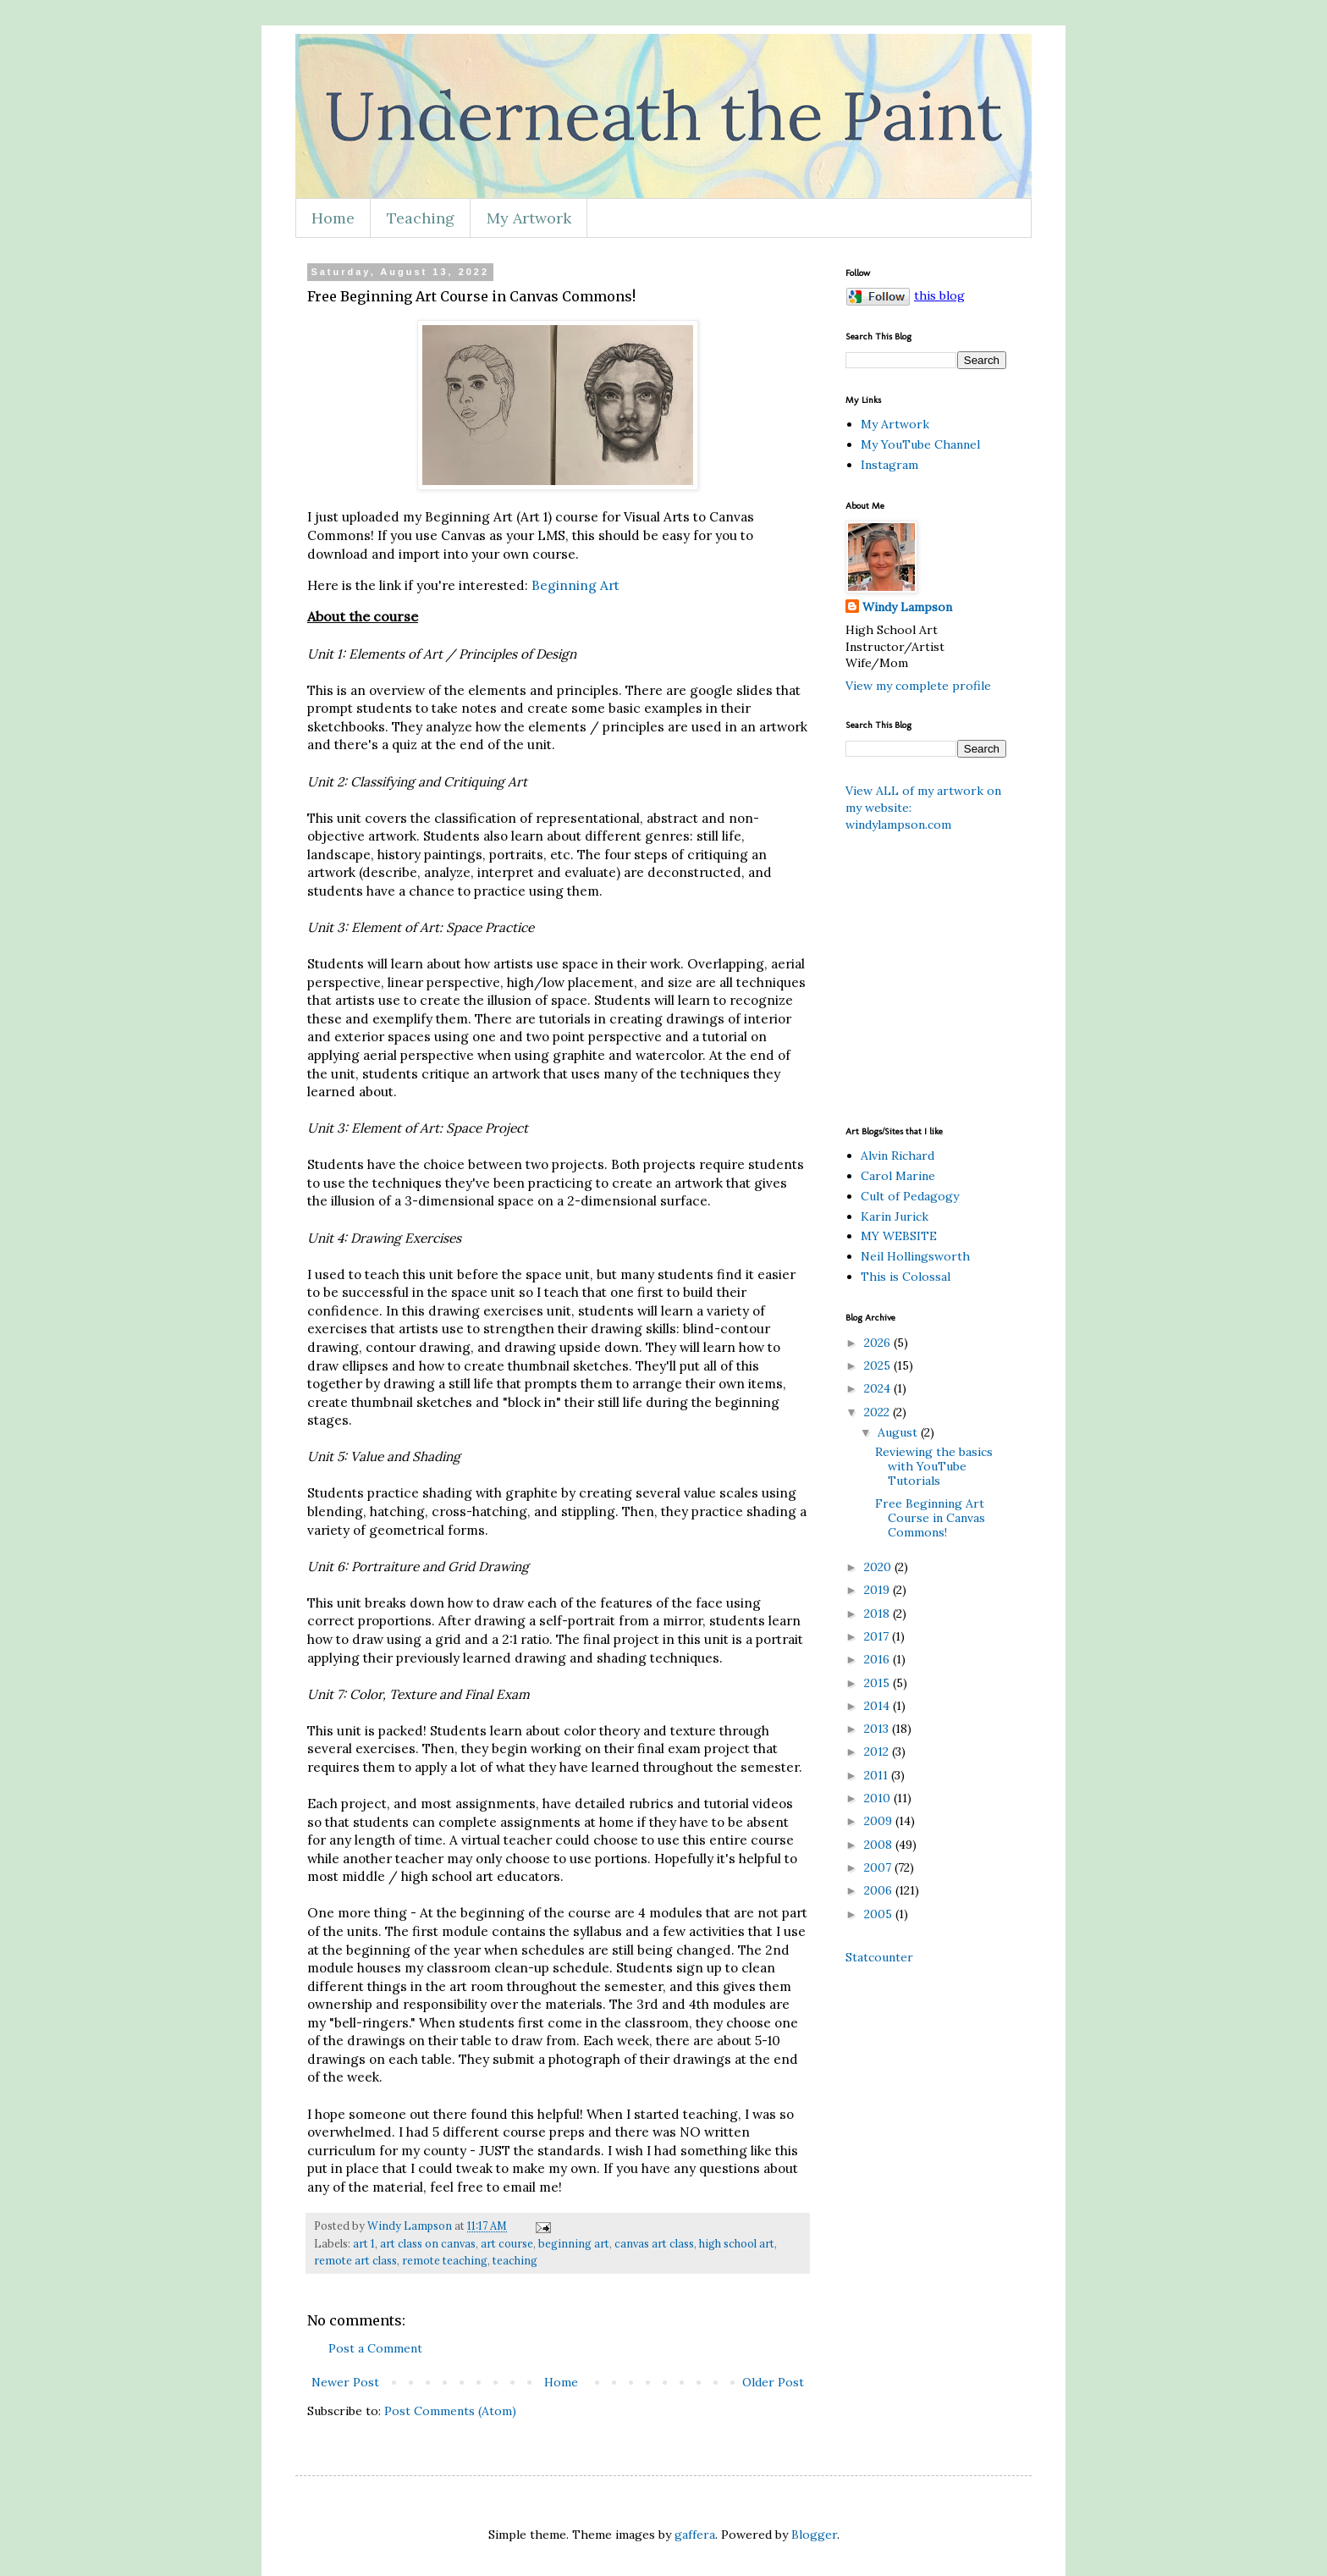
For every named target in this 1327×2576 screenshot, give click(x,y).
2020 (879, 1567)
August (899, 1432)
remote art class (355, 2260)
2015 (878, 1683)
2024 (879, 1388)
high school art (736, 2243)
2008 (879, 1844)
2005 (879, 1914)
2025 (879, 1365)
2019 (878, 1589)
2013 (878, 1728)
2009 (879, 1821)
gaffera (695, 2534)
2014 (878, 1705)
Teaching (420, 218)
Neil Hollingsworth (915, 1256)
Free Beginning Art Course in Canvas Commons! (930, 1518)
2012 (878, 1751)
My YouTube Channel (920, 444)
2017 (878, 1636)
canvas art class (654, 2243)
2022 (878, 1412)
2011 (877, 1775)
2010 (879, 1798)
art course (507, 2243)
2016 (878, 1659)
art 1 (364, 2243)
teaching (515, 2260)
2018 (878, 1613)
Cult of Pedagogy (910, 1196)
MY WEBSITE (899, 1236)
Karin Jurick (894, 1216)
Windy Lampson (907, 607)
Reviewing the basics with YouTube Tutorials (934, 1466)
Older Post (773, 2382)
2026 (879, 1342)
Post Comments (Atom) (450, 2411)
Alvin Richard (897, 1155)
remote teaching (444, 2260)
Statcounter (879, 1957)
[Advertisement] (1043, 976)
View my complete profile (918, 685)
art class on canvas (428, 2243)
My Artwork (529, 218)
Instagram (889, 464)
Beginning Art (575, 585)
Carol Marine (898, 1175)
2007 (879, 1867)
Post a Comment (375, 2348)
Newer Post (345, 2382)
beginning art (573, 2243)
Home (333, 218)
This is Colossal (905, 1276)
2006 (879, 1890)
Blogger (814, 2534)
